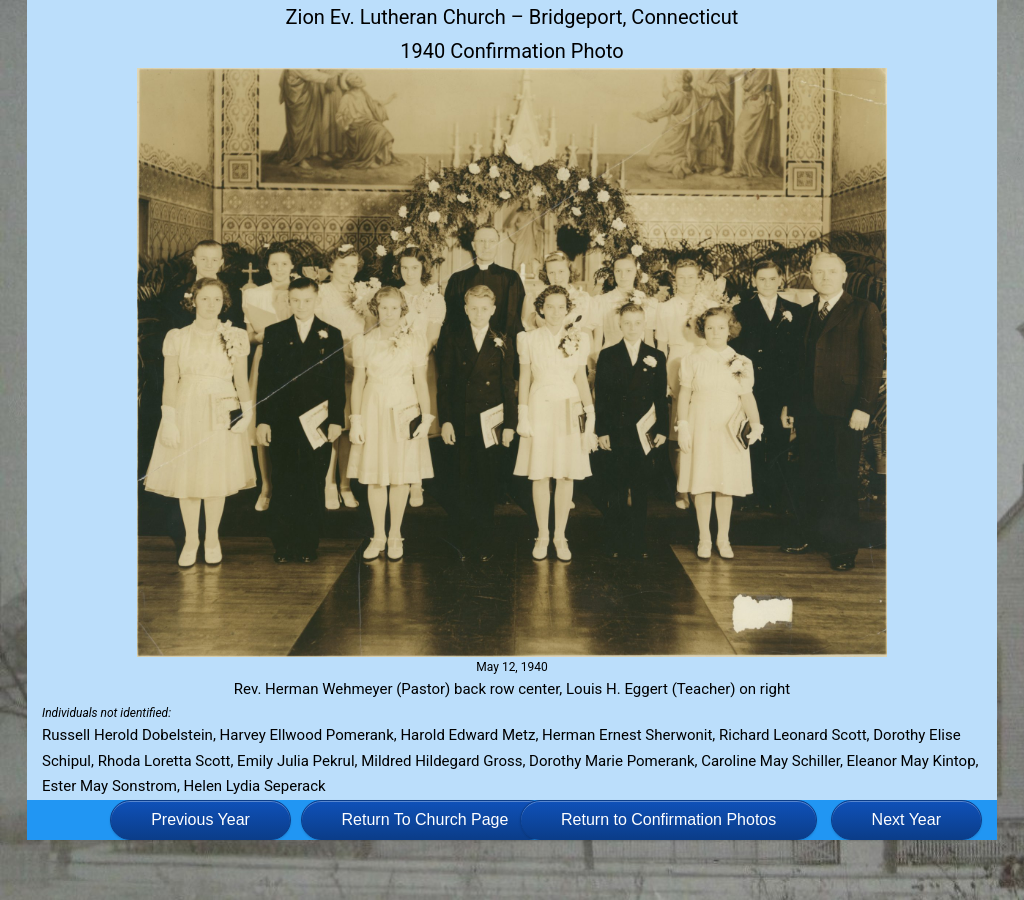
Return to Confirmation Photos (668, 819)
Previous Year (200, 819)
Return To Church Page (425, 819)
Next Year (906, 819)
